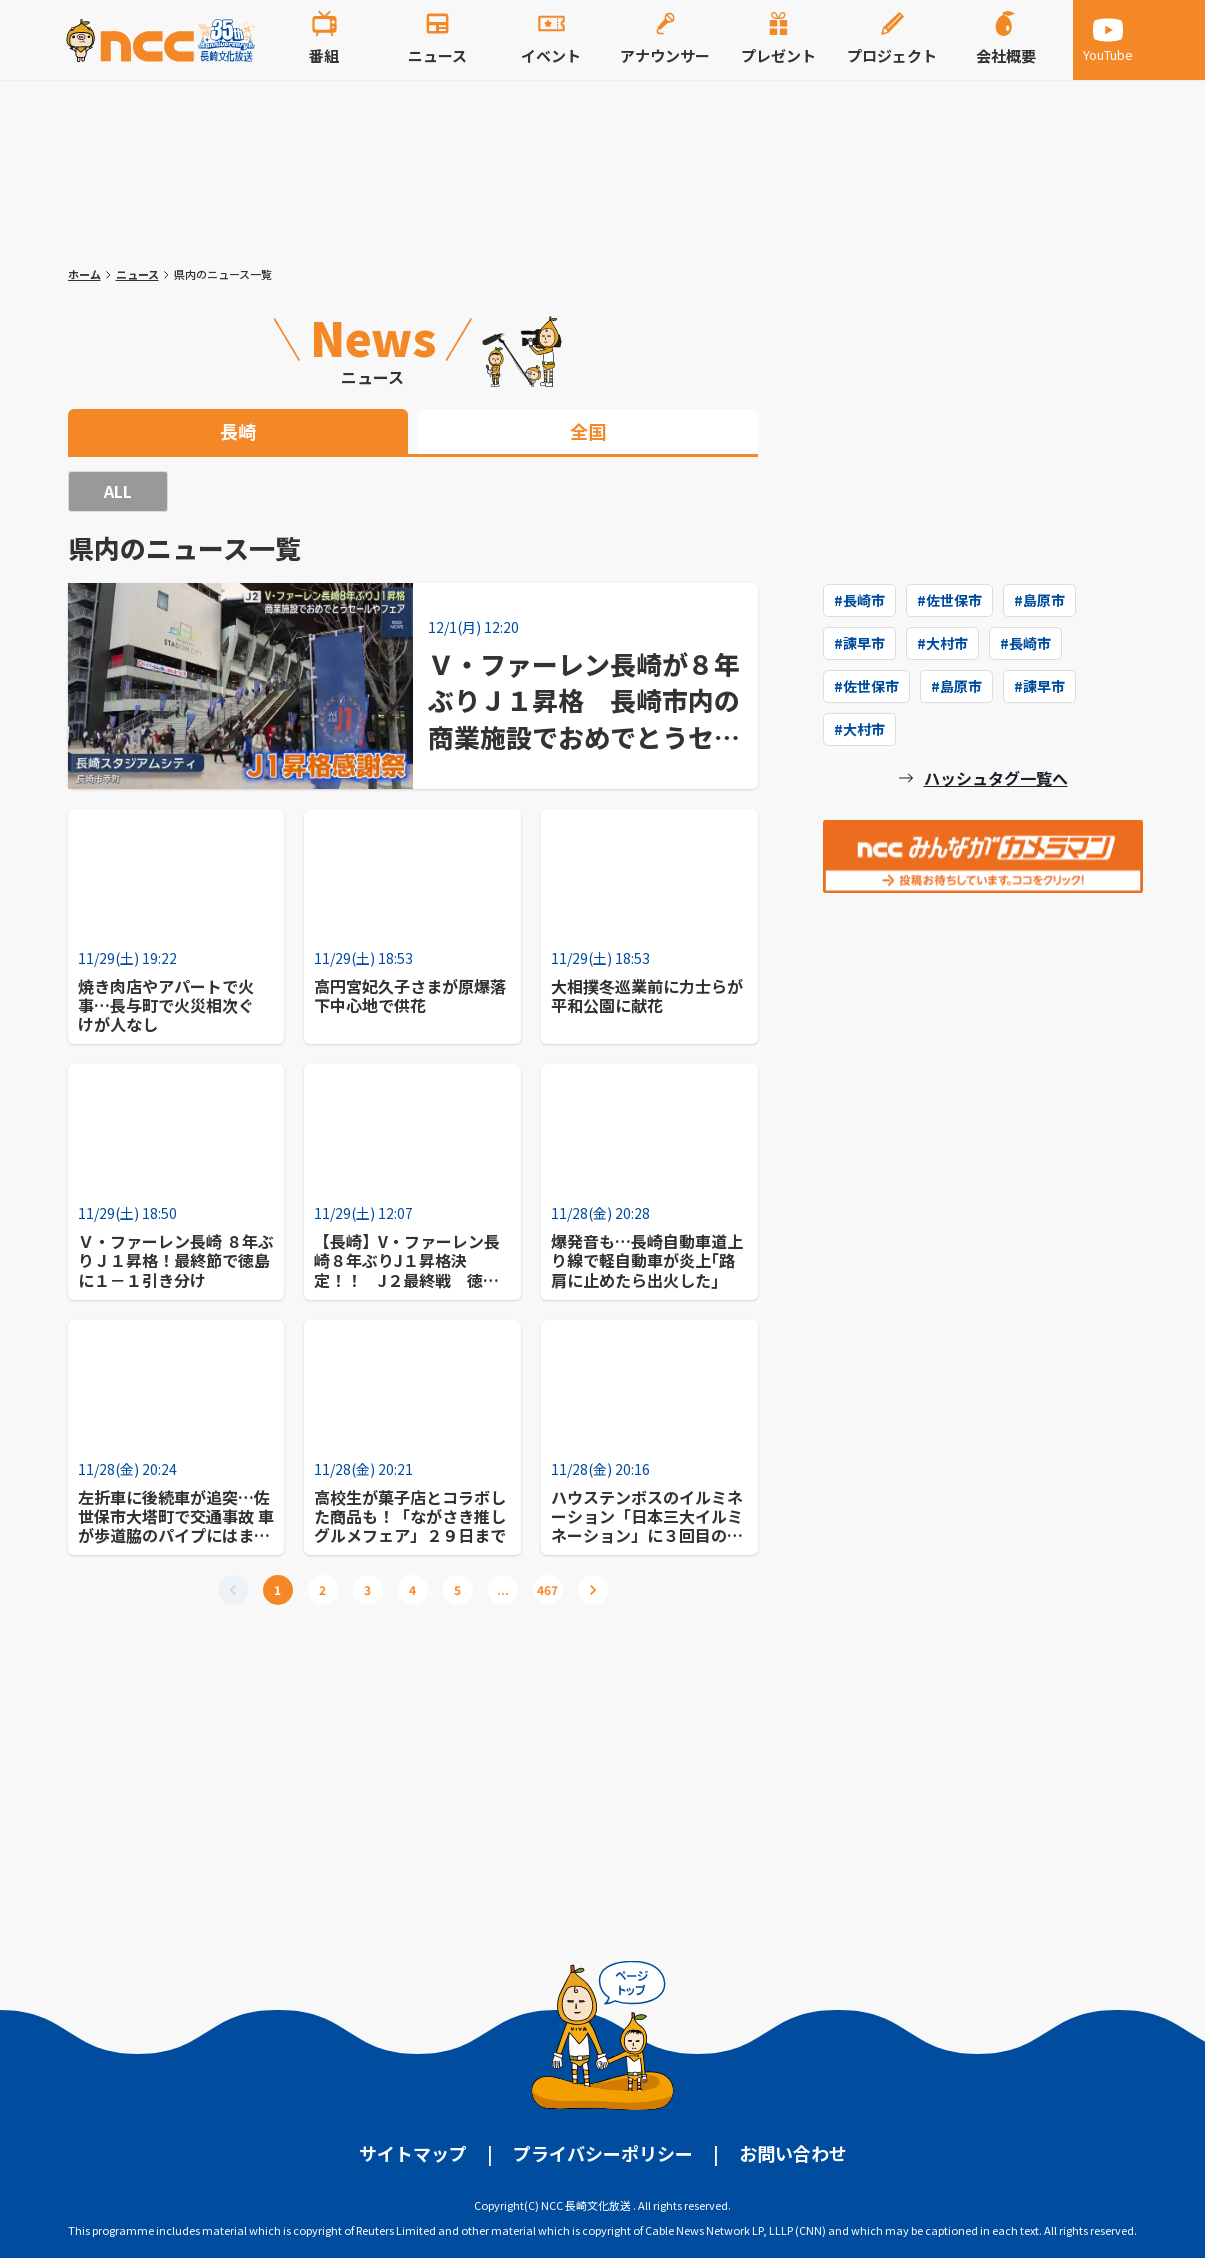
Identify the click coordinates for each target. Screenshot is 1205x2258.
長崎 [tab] (238, 431)
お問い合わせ (793, 2153)
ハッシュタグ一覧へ (996, 778)
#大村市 (942, 643)
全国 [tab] (588, 431)
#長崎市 (859, 600)
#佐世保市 (949, 600)
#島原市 (1039, 600)
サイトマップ (413, 2153)
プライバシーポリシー (603, 2153)
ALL (118, 491)
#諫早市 (859, 643)
